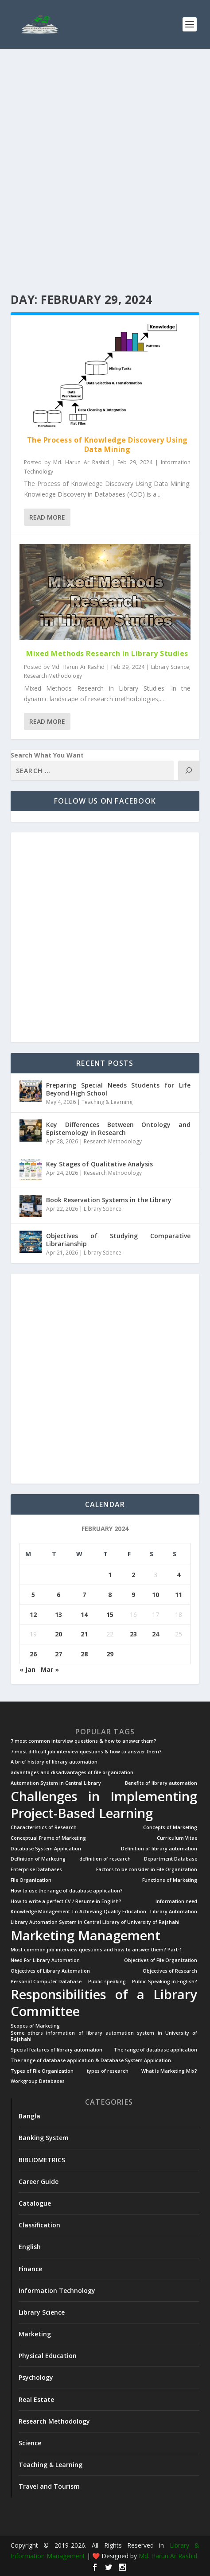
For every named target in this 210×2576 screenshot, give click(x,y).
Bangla (29, 2116)
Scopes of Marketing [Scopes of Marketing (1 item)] (35, 2026)
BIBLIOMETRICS (42, 2160)
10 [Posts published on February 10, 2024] (155, 1594)
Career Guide (38, 2181)
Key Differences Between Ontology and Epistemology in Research (118, 1128)
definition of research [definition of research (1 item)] (105, 1859)
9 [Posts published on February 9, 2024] (133, 1594)
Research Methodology (53, 676)
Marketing (35, 2334)
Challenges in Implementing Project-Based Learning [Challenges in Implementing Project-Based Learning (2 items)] (104, 1805)
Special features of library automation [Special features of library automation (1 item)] (56, 2050)
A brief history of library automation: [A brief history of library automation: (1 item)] (55, 1762)
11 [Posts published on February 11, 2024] (178, 1594)
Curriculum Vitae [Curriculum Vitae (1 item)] (177, 1838)
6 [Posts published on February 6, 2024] (58, 1594)
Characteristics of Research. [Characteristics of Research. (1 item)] (44, 1827)
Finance (30, 2269)
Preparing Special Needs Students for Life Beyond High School (118, 1089)
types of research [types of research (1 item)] (107, 2071)
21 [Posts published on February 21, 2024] (84, 1634)
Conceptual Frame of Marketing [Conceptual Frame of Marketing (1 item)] (48, 1838)
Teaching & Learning (107, 1102)
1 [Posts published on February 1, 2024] (110, 1574)
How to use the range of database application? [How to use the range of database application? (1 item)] (67, 1891)
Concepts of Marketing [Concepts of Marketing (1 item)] (170, 1827)
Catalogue (35, 2203)
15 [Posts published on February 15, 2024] (109, 1614)
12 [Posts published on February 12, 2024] (33, 1614)
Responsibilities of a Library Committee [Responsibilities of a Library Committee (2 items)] (104, 2003)
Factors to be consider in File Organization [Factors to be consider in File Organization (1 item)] (146, 1870)
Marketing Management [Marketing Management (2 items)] (85, 1935)
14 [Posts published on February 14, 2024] (84, 1614)
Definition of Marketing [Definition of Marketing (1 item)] (38, 1859)
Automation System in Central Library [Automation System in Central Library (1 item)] (56, 1783)
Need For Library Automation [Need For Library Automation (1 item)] (45, 1960)
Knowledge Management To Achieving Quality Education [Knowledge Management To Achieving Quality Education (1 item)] (78, 1912)
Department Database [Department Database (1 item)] (170, 1859)
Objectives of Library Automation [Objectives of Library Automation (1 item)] (50, 1971)
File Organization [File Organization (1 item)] (31, 1880)
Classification (39, 2225)
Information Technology (57, 2290)
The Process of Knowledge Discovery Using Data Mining (107, 444)
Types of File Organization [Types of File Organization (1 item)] (42, 2071)
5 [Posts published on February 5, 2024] (33, 1594)
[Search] (188, 770)
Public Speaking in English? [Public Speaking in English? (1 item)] (164, 1982)
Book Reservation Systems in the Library (108, 1200)
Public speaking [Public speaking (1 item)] (107, 1982)
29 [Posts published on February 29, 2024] (109, 1654)
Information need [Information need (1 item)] (176, 1901)
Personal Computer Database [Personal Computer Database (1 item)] (46, 1982)
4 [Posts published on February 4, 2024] (178, 1574)
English (30, 2246)
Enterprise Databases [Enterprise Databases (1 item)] (36, 1870)
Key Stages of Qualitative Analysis (99, 1164)
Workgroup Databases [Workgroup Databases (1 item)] (38, 2081)
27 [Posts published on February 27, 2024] (58, 1654)
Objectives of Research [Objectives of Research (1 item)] (170, 1971)
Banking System (44, 2137)
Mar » (50, 1669)
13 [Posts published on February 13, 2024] (58, 1614)
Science (30, 2443)
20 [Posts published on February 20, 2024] (58, 1634)
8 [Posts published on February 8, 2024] (110, 1594)
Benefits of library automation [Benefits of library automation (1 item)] (161, 1783)
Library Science (170, 667)
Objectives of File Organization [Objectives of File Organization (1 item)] (160, 1960)
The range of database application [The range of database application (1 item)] (155, 2050)
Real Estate (36, 2399)
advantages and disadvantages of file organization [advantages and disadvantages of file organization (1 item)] (72, 1773)
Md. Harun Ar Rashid (81, 462)
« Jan (27, 1669)
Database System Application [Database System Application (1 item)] (46, 1849)
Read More (47, 517)
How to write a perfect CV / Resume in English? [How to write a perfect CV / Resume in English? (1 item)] (66, 1901)
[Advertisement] (105, 171)
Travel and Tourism (49, 2486)
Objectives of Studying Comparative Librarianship (118, 1240)
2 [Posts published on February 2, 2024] (133, 1574)
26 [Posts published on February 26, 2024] (33, 1654)
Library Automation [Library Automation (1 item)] (173, 1912)
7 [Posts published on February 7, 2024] (84, 1594)
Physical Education (48, 2355)
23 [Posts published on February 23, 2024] (133, 1634)
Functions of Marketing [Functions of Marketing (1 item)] (169, 1880)
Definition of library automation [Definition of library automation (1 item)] (159, 1849)
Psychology (36, 2377)
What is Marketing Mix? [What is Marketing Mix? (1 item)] (169, 2071)
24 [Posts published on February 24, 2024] (155, 1634)
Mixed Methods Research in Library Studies (107, 653)
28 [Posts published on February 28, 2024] (84, 1654)
